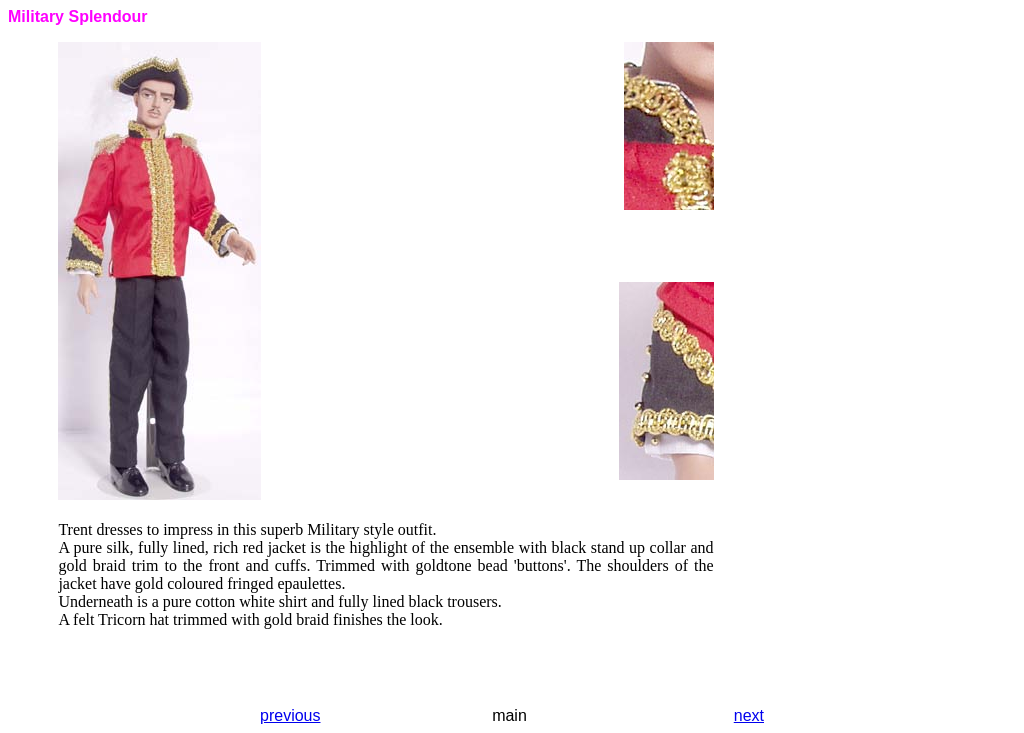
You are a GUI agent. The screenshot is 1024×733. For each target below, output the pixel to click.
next (749, 715)
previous (290, 715)
